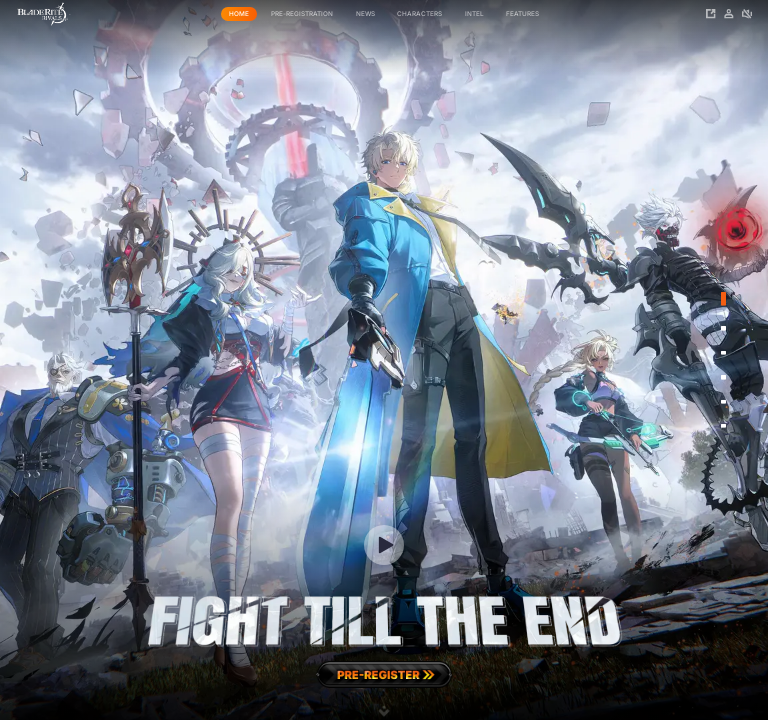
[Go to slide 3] (723, 353)
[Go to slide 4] (723, 377)
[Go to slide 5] (723, 401)
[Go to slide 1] (723, 299)
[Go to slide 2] (723, 328)
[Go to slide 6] (723, 426)
